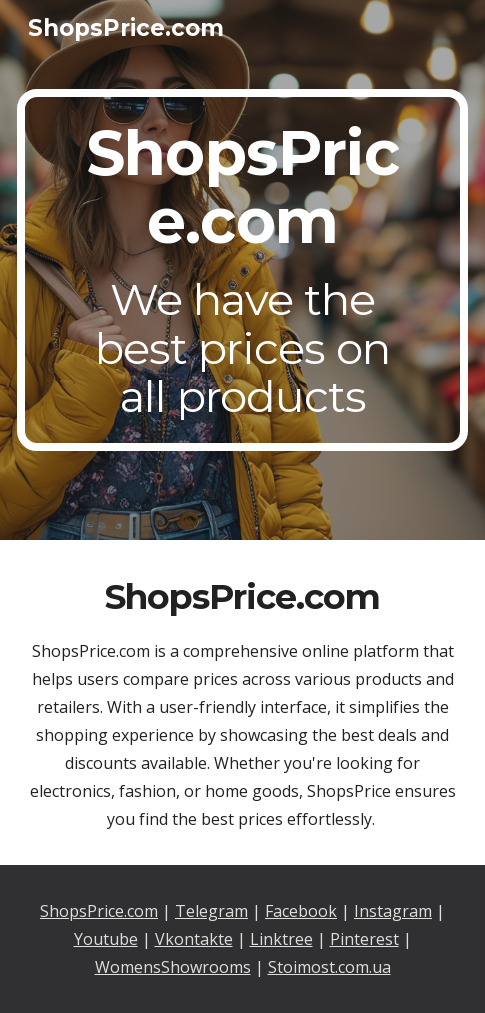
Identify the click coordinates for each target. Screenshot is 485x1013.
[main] (242, 270)
